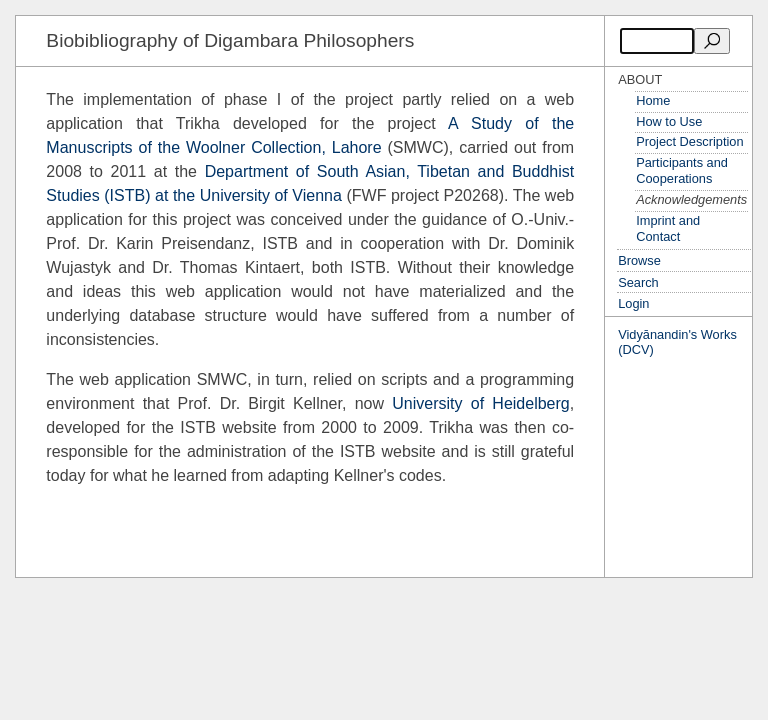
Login (633, 303)
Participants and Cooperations (682, 171)
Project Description (689, 141)
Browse (639, 260)
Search (638, 282)
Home (653, 100)
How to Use (669, 121)
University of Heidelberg (480, 403)
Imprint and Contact (668, 229)
